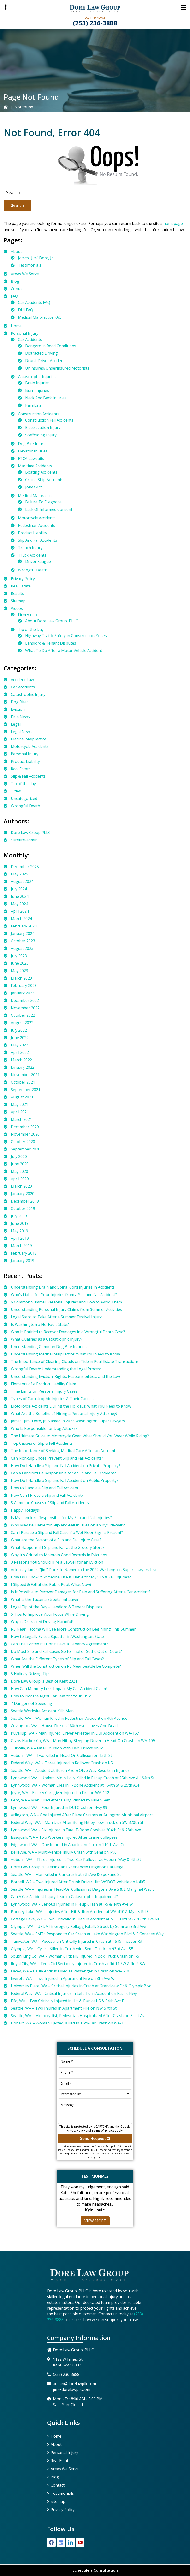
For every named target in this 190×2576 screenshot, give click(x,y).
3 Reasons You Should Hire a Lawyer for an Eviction (57, 1562)
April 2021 (20, 1112)
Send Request (95, 2138)
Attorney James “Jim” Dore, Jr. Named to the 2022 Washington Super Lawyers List (84, 1569)
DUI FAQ (25, 309)
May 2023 (19, 970)
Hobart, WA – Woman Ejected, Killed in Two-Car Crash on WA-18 (68, 2023)
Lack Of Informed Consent (48, 509)
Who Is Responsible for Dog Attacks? (44, 1428)
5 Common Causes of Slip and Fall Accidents (50, 1502)
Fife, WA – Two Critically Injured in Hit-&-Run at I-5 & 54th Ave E (67, 2000)
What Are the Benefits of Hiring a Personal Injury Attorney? (64, 1413)
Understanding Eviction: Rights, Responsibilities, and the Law (65, 1376)
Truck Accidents (32, 555)
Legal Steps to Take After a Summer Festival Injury (56, 1317)
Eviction (18, 709)
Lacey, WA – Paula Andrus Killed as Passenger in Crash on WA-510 (70, 1971)
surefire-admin (24, 840)
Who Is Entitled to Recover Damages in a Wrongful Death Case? (68, 1331)
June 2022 (20, 1037)
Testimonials (29, 265)
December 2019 (25, 1201)
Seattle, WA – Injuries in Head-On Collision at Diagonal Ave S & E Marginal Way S (83, 1889)
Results (17, 593)
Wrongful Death (32, 570)
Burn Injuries (37, 390)
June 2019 (20, 1223)
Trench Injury (30, 547)
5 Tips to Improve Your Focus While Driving (50, 1614)
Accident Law (22, 679)
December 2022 (25, 1000)
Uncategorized (24, 798)
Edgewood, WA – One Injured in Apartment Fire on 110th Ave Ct (68, 1844)
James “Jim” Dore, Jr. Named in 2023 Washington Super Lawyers (68, 1421)
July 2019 (19, 1216)
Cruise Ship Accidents (44, 479)
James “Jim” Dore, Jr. (36, 257)
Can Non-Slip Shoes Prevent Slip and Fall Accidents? (57, 1458)
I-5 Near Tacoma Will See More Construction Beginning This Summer (73, 1629)
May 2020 (19, 1171)
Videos (17, 608)
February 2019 (24, 1253)
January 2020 (22, 1193)
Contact (18, 288)
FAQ (14, 296)
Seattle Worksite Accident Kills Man (42, 1710)
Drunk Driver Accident (45, 360)
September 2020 (25, 1149)
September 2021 (25, 1089)
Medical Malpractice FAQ (40, 317)
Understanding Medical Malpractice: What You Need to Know (65, 1354)
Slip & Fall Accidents (28, 776)
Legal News (21, 731)
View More (95, 2221)
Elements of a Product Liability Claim (43, 1383)
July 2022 (19, 1030)
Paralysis (33, 405)
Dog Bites (20, 701)
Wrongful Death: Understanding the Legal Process (56, 1369)
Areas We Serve (25, 273)
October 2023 (23, 941)
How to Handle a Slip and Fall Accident (44, 1487)
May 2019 (19, 1230)
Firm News (20, 716)
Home (16, 326)
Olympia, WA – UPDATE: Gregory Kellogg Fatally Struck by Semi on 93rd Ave (78, 1926)
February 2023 (24, 985)
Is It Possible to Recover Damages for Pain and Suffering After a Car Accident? (80, 1592)
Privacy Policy (23, 578)
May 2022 (19, 1045)
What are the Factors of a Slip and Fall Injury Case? (56, 1540)
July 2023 (19, 955)
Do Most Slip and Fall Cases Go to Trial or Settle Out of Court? (66, 1651)
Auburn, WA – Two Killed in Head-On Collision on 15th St (61, 1755)
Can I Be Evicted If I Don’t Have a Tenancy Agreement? (59, 1644)
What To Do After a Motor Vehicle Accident (63, 650)
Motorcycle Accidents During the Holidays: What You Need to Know (71, 1406)
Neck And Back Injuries (45, 397)
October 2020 (23, 1141)
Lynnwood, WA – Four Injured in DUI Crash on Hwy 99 (59, 1807)
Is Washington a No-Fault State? (40, 1324)
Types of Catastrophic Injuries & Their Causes (52, 1398)
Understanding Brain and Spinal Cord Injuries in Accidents (63, 1287)
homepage (173, 223)
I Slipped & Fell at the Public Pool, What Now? (51, 1584)
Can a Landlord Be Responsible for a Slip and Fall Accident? (63, 1473)
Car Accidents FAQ (34, 302)
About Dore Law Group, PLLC (51, 620)
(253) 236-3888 (95, 23)
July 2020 (19, 1156)
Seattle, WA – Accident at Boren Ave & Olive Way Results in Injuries (70, 1770)
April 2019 (20, 1238)
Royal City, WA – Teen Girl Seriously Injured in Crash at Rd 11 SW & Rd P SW (78, 1963)
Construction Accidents (38, 414)
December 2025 (25, 866)
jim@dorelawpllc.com (71, 2389)
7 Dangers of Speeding (31, 1703)
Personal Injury (24, 333)
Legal (16, 724)
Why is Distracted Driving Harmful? (42, 1621)
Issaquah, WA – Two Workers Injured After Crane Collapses (64, 1837)
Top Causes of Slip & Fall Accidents (42, 1443)
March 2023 (21, 978)
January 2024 (22, 933)
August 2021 (22, 1097)
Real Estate (21, 586)
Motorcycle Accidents (37, 518)
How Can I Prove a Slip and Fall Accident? (47, 1495)
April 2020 (20, 1178)
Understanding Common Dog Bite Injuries (49, 1346)
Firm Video (27, 614)
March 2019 (21, 1245)
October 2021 (23, 1082)
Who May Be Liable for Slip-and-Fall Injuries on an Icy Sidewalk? (68, 1525)
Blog (15, 281)
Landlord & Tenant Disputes (50, 643)
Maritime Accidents (35, 466)
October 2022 (23, 1015)
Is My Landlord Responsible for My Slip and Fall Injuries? (61, 1517)
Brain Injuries (37, 383)
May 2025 (19, 874)
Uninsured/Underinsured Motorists (57, 368)
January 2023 (22, 993)
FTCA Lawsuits (31, 458)
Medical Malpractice (35, 495)
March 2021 (21, 1119)
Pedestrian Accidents (36, 525)
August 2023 (22, 948)
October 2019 (23, 1208)
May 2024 (19, 903)
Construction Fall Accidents (49, 420)
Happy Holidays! (25, 1510)
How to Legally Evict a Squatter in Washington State (57, 1636)
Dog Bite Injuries (33, 443)
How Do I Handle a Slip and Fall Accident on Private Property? (65, 1465)
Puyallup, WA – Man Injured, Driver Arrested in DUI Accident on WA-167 (75, 1733)
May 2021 (19, 1104)
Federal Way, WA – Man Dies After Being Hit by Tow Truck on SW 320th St (77, 1822)
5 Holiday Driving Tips (30, 1673)
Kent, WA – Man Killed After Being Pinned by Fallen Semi (61, 1800)
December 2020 (25, 1126)
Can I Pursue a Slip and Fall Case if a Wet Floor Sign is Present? (67, 1532)
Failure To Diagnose (43, 502)
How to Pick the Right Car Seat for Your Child (51, 1696)
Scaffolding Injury (41, 435)
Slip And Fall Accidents (37, 540)
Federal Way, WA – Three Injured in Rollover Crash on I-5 (62, 1763)
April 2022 (20, 1052)
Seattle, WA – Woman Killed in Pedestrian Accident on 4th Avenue (69, 1718)
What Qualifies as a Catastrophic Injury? (46, 1339)
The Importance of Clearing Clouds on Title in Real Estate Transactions (75, 1361)
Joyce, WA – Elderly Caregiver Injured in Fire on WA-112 (60, 1792)
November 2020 (25, 1134)
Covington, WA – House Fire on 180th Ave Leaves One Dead (64, 1725)
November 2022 (25, 1007)
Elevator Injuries (33, 451)
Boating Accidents (41, 472)
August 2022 (22, 1022)
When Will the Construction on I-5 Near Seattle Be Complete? (66, 1666)
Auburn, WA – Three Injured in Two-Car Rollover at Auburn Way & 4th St (76, 1859)
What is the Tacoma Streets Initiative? (45, 1599)
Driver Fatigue (38, 561)
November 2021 (25, 1074)
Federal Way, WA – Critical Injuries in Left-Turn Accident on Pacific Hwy (74, 1993)
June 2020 (20, 1164)
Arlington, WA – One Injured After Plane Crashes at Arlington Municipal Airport (82, 1815)
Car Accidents (30, 339)
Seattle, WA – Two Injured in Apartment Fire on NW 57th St (64, 2008)
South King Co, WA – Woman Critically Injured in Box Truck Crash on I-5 (75, 1956)
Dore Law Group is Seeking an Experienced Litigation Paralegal (67, 1867)
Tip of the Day (31, 629)
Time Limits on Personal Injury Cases (44, 1391)
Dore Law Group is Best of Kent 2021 (44, 1681)
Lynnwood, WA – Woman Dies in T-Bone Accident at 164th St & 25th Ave (75, 1785)
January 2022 (22, 1067)
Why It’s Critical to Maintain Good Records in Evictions (59, 1554)
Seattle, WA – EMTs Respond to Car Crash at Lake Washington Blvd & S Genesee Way (87, 1933)
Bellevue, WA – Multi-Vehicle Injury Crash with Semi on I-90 (64, 1852)
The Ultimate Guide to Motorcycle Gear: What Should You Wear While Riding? (80, 1435)
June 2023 (20, 963)
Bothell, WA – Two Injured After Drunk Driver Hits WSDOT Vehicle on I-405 (78, 1881)
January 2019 (22, 1260)
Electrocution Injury (42, 427)
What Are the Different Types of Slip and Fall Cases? (57, 1658)
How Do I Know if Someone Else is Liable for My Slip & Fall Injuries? (71, 1577)
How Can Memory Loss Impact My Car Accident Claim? (59, 1688)
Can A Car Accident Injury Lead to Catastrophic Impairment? (64, 1896)
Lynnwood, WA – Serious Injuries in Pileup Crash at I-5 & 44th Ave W (72, 1904)
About (16, 251)
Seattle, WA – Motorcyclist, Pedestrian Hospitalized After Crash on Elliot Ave (79, 2015)
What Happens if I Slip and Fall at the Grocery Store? (57, 1547)
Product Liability (32, 532)
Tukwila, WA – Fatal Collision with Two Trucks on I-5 (57, 1748)
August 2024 (22, 881)
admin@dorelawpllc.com (74, 2383)
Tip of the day (23, 783)
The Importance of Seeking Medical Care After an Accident (63, 1450)
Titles (16, 791)
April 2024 (20, 911)
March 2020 (21, 1186)
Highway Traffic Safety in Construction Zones (66, 635)
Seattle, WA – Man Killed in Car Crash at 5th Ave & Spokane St (66, 1874)
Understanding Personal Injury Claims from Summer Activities (66, 1309)
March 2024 (21, 918)
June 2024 (20, 896)
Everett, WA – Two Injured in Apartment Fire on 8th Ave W (63, 1978)
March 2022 (21, 1059)
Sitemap (18, 601)
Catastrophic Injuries (37, 376)
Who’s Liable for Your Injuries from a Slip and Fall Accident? (64, 1294)
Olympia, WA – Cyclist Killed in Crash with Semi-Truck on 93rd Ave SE (72, 1948)
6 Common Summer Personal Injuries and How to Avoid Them (66, 1302)
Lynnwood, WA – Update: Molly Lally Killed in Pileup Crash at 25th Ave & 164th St (82, 1777)
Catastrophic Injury (28, 694)
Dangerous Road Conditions (50, 345)
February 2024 (24, 926)
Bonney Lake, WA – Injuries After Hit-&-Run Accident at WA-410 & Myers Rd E (80, 1911)
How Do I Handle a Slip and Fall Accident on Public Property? (64, 1480)
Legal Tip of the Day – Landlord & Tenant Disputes (56, 1606)
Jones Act (33, 487)
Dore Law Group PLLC (31, 832)
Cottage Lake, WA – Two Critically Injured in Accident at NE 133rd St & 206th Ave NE (85, 1919)
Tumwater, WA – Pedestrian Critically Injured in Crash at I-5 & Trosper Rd (76, 1941)
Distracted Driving (41, 353)
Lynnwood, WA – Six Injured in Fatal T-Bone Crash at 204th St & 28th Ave (76, 1829)
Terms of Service (103, 2131)
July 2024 (19, 889)
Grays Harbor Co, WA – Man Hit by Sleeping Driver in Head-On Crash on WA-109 (83, 1740)
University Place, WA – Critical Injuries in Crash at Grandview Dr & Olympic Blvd (81, 1986)
